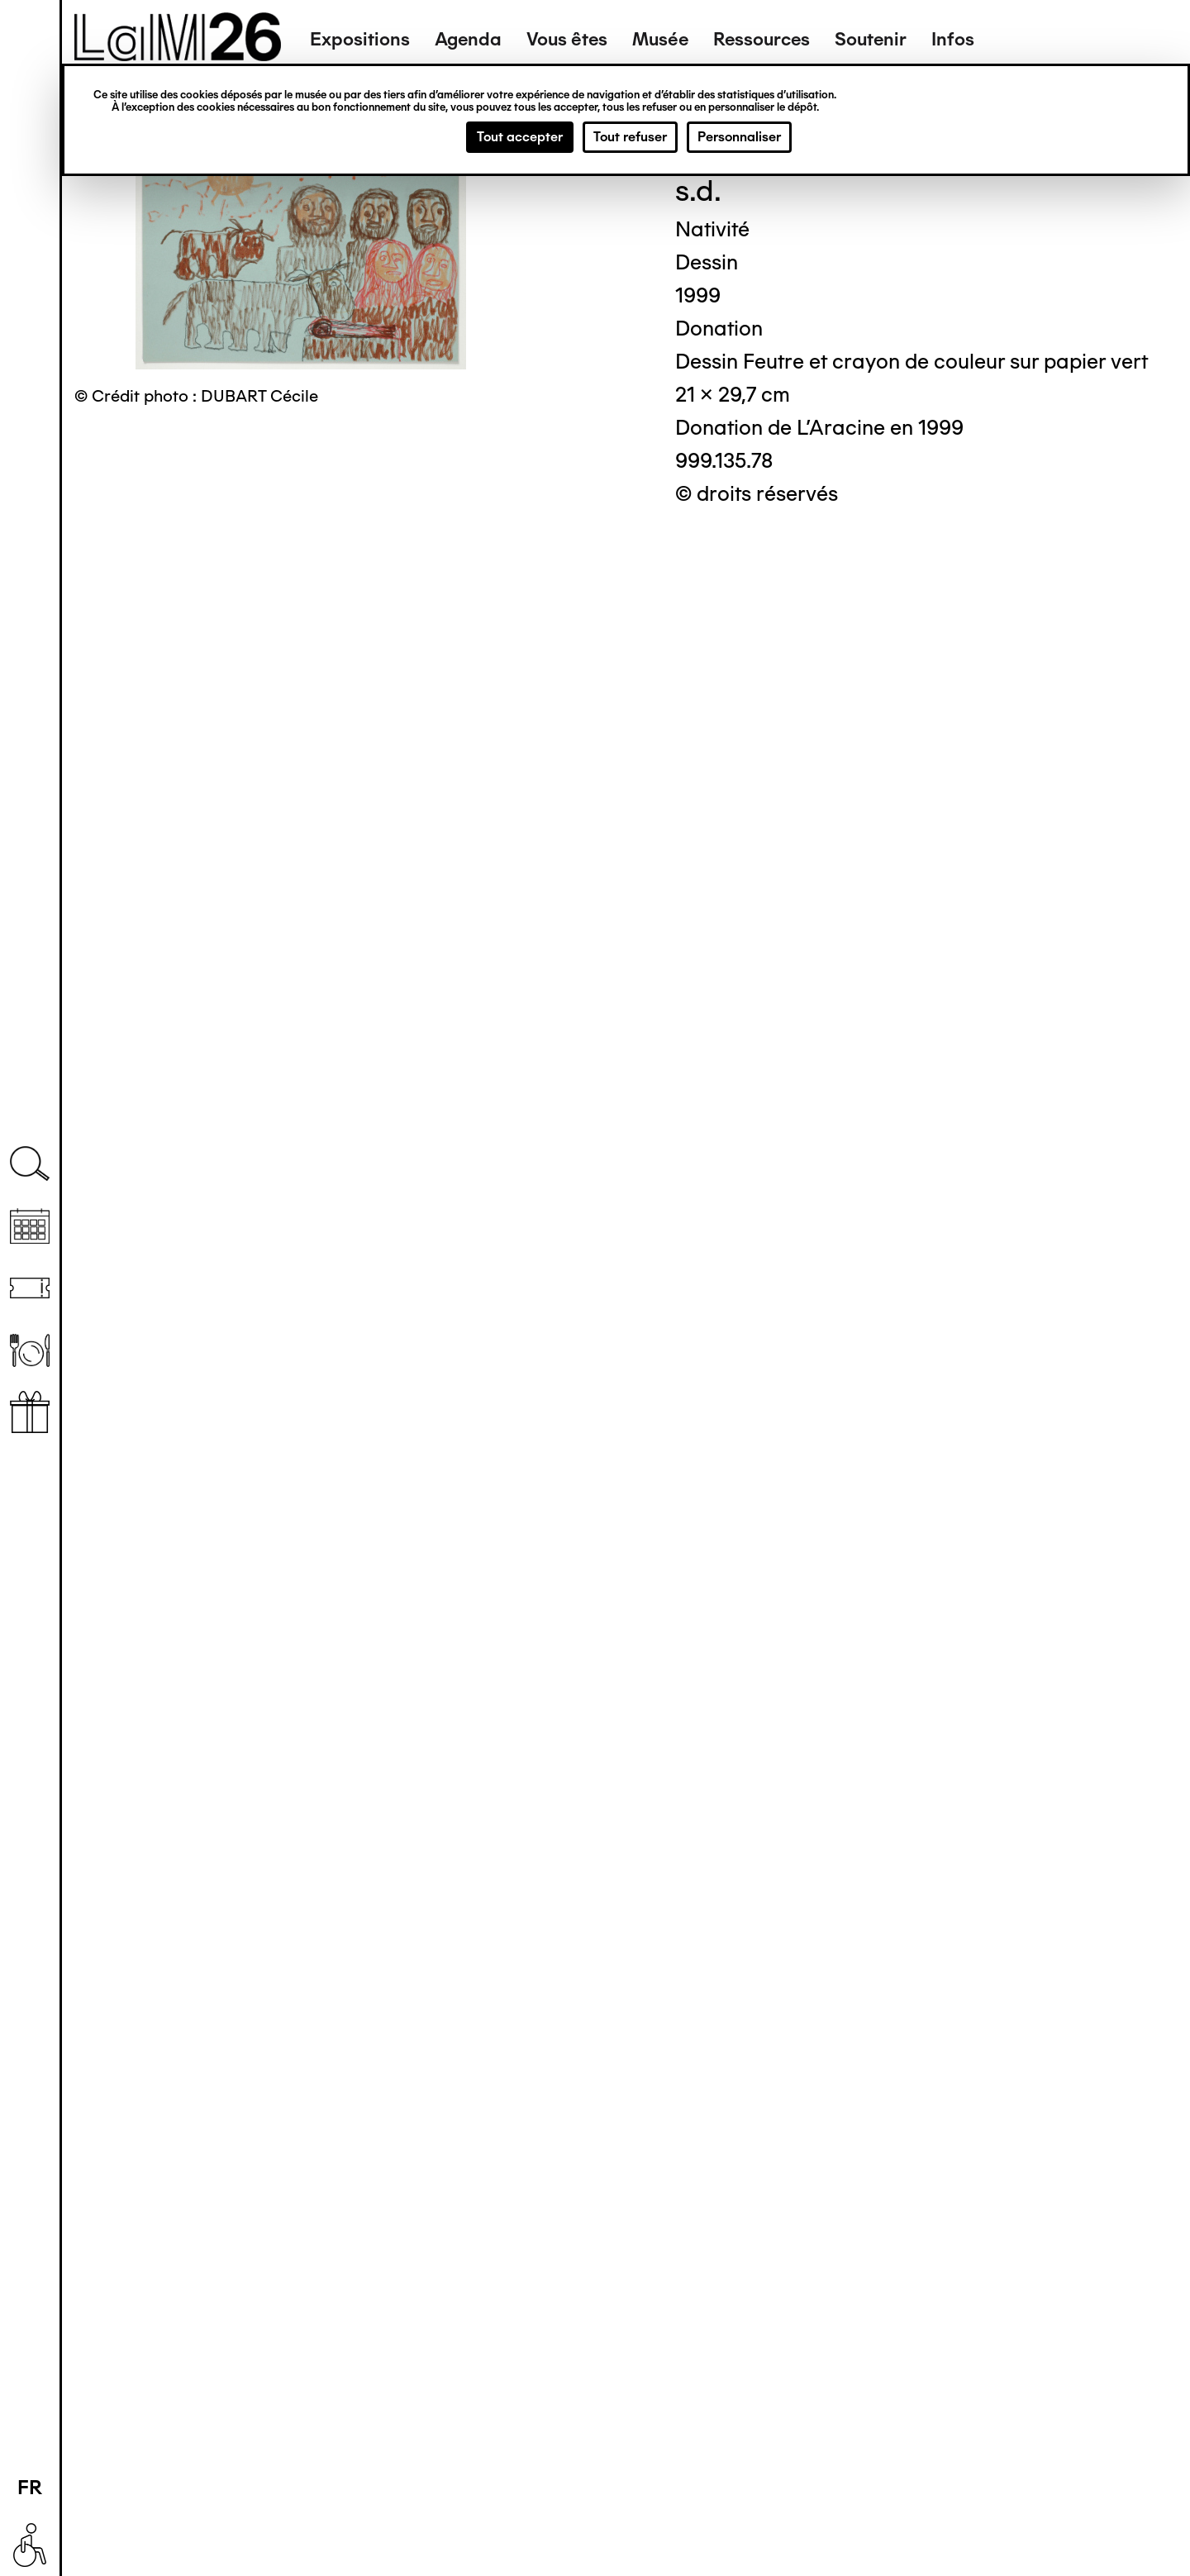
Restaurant (30, 1350)
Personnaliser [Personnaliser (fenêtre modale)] (739, 137)
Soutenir (871, 39)
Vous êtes (566, 39)
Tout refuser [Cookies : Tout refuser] (630, 137)
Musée (660, 39)
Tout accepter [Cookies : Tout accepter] (520, 137)
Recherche (30, 1164)
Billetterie (30, 1288)
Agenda (468, 39)
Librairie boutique (30, 1412)
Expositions (360, 39)
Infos (952, 39)
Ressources (761, 39)
